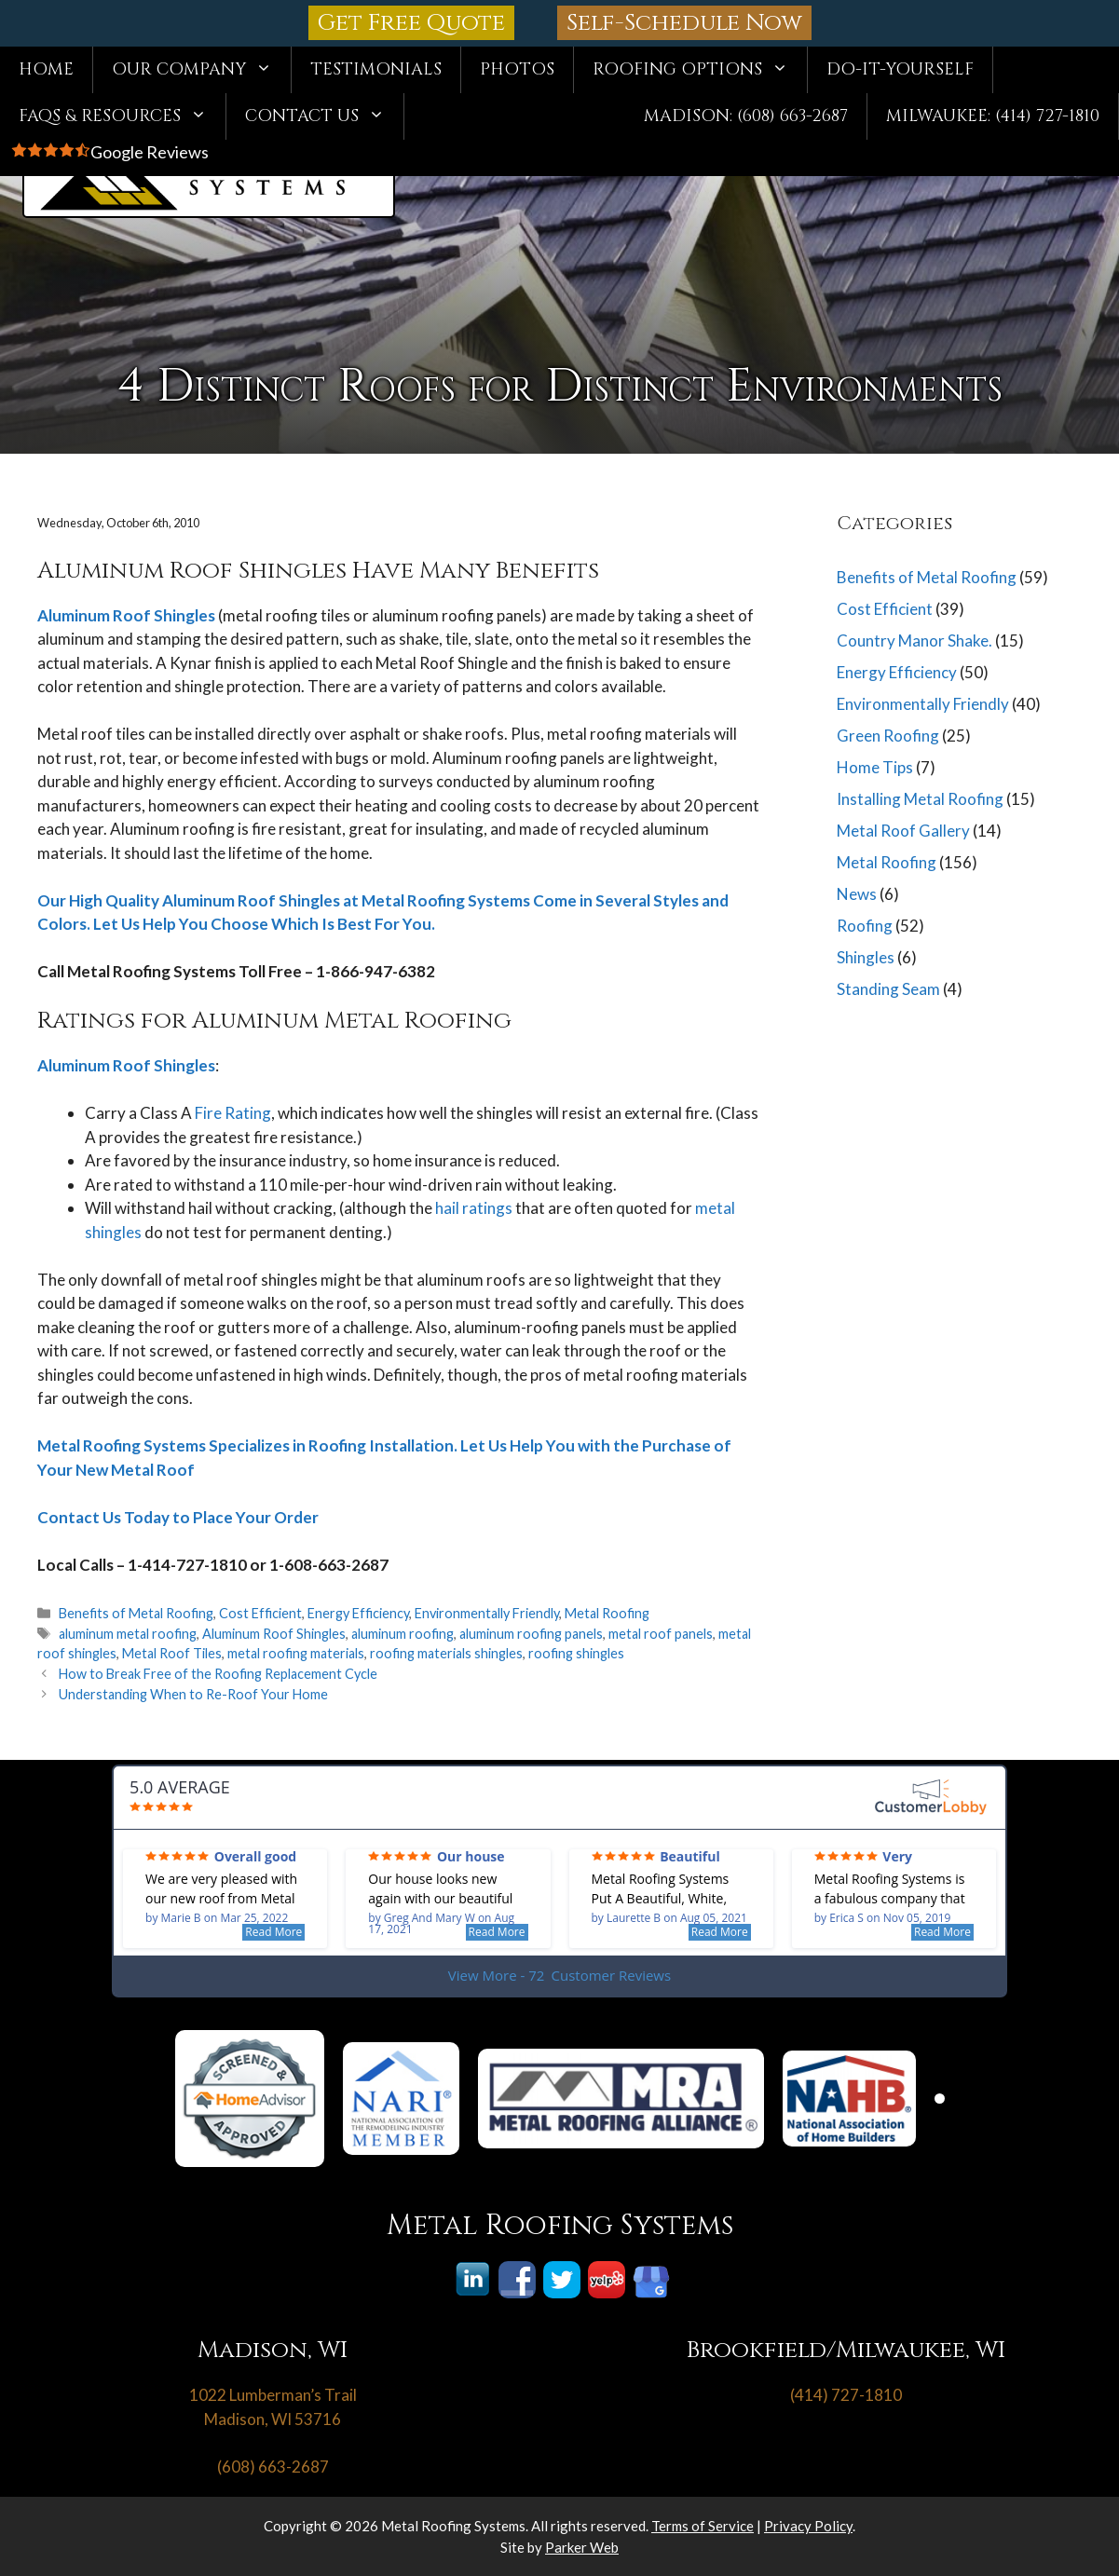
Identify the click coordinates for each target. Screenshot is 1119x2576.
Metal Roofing (607, 1613)
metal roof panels (660, 1634)
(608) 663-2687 (273, 2466)
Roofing (865, 925)
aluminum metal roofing (128, 1634)
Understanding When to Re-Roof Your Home (193, 1694)
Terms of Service (702, 2525)
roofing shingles (576, 1653)
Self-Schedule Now (684, 22)
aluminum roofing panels (531, 1634)
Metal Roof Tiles (172, 1653)
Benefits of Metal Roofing (136, 1613)
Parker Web (582, 2547)
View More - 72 (559, 1975)
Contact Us (324, 116)
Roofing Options (700, 70)
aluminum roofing (402, 1634)
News (857, 894)
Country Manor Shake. (914, 640)
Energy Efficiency (358, 1613)
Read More (273, 1932)
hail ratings (473, 1208)
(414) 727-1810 (846, 2395)
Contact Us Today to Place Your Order (178, 1517)
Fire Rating (231, 1113)
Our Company (201, 70)
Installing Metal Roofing (920, 799)
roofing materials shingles (446, 1653)
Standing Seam (888, 989)
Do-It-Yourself (900, 69)
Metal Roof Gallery (903, 830)
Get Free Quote (411, 22)
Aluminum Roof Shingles (126, 615)
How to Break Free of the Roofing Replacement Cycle (218, 1674)
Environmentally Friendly (487, 1613)
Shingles (865, 957)
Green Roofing (888, 735)
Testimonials (376, 69)
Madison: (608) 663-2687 (746, 116)
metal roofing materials (295, 1653)
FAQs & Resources (122, 116)
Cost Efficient (260, 1613)
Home (46, 69)
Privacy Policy (808, 2525)
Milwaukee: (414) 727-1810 (992, 116)
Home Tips (875, 767)
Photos (517, 69)
